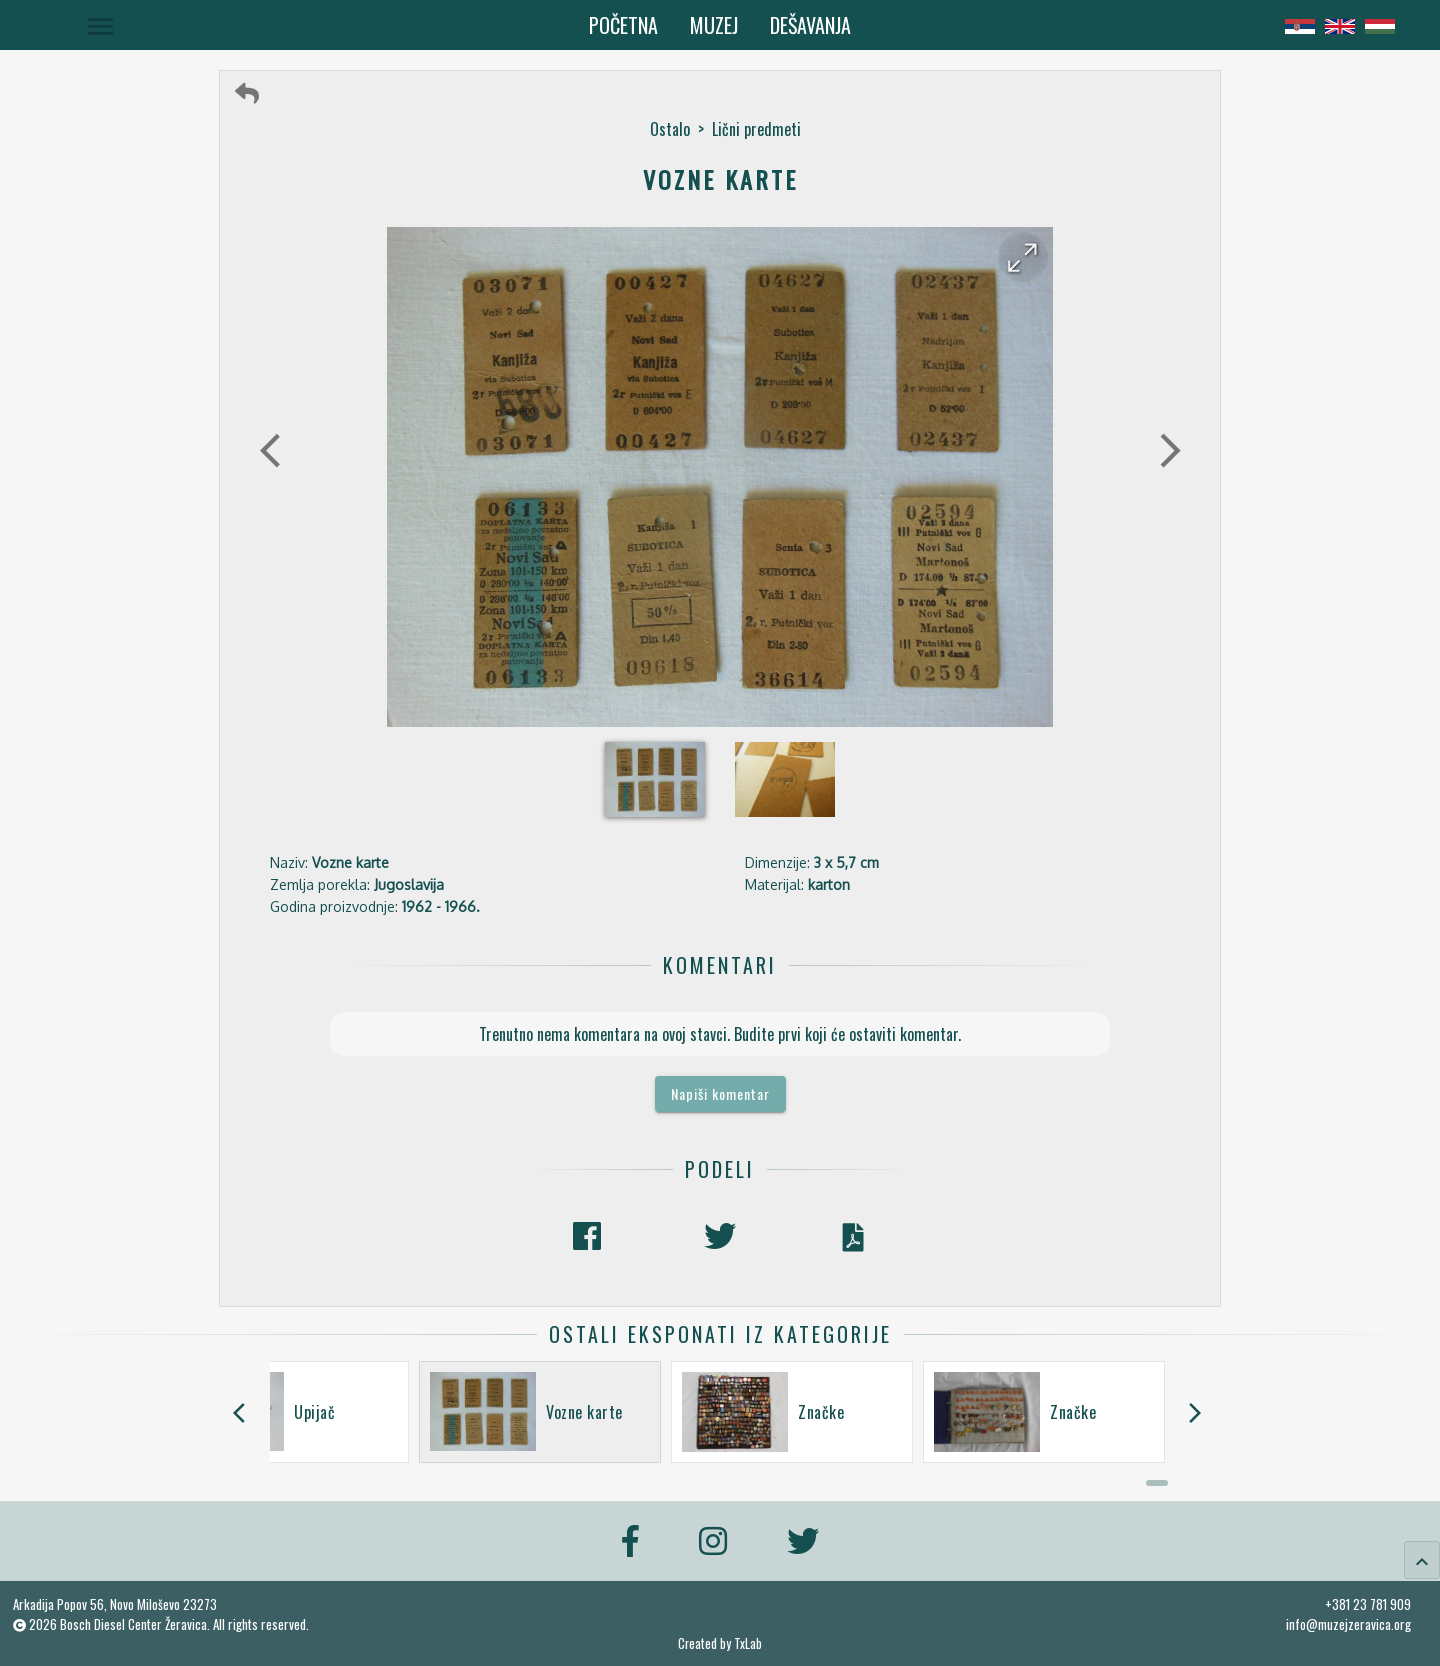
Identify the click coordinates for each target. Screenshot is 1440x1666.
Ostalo (670, 129)
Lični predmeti (756, 129)
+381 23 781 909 (1368, 1604)
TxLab (748, 1643)
